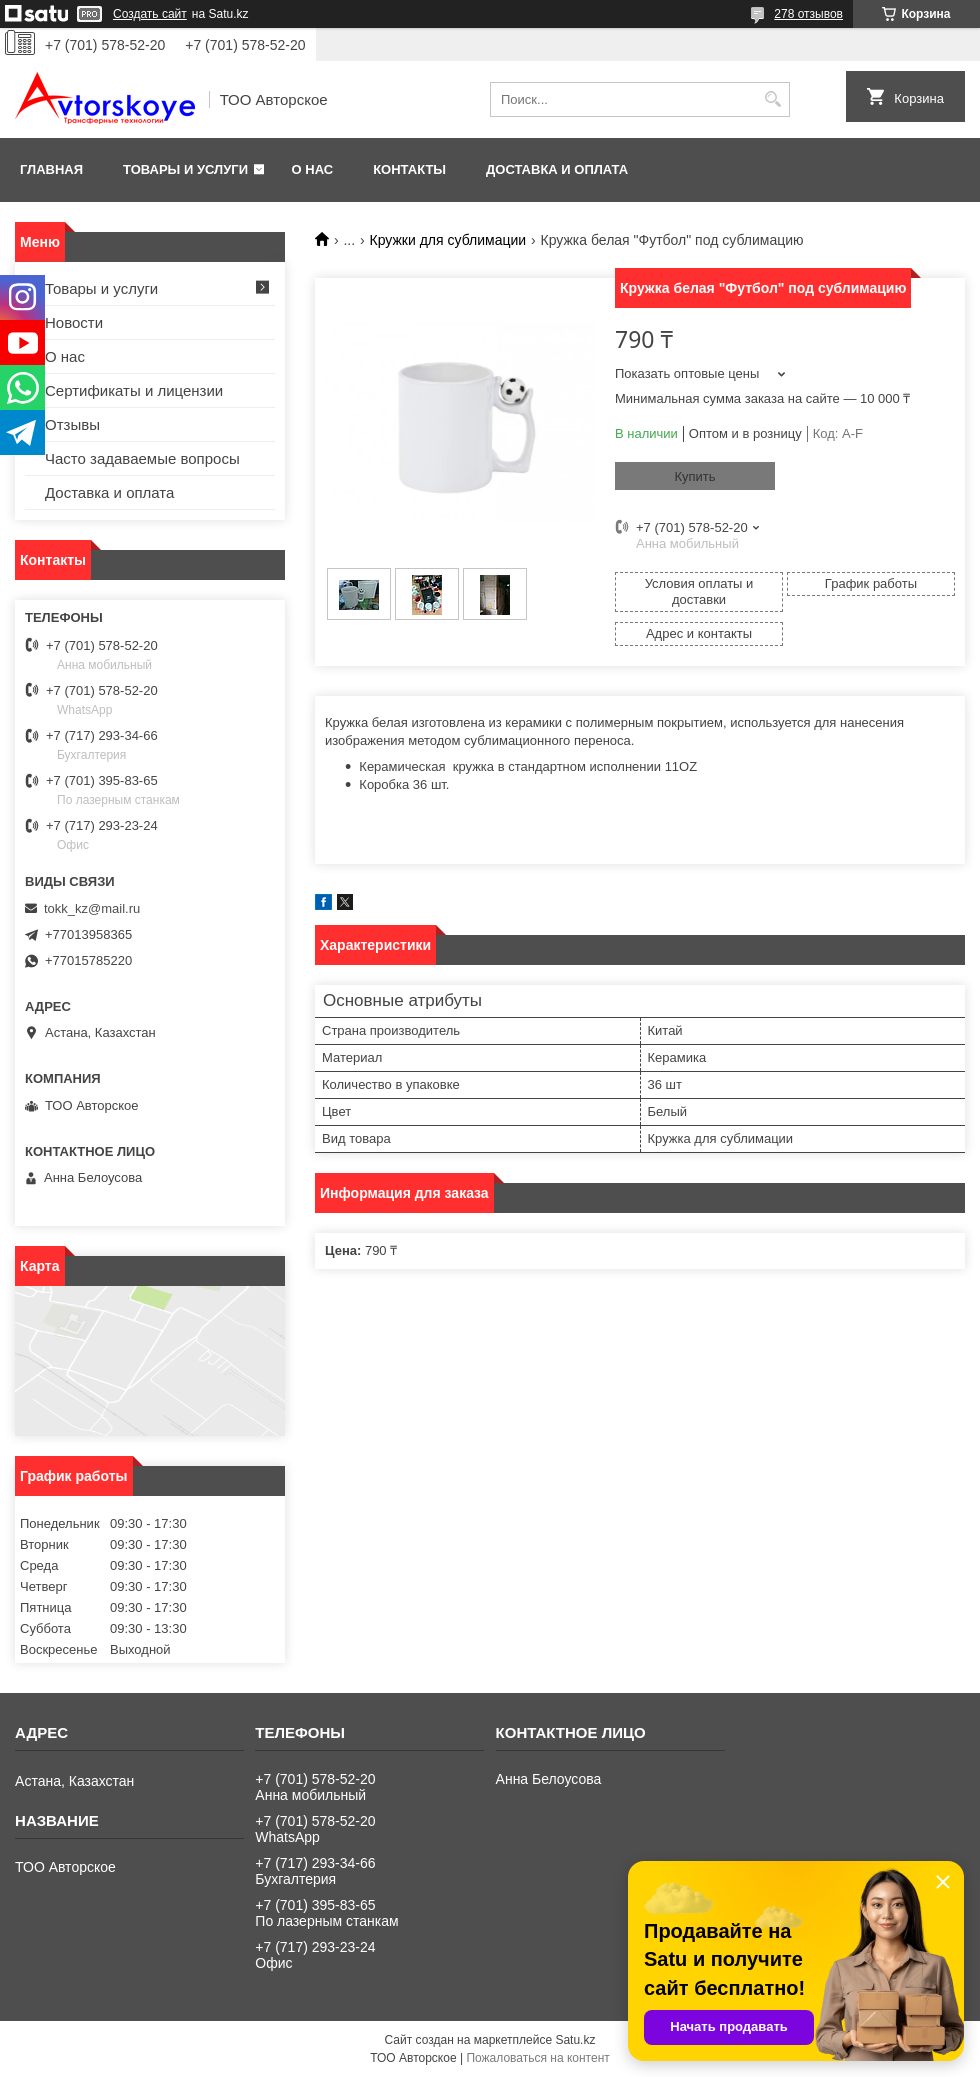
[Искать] (772, 99)
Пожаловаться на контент (537, 2058)
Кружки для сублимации (448, 240)
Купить (694, 476)
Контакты (409, 169)
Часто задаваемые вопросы (142, 458)
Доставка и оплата (557, 169)
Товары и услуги (185, 169)
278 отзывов (808, 14)
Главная (51, 169)
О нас (313, 169)
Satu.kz (575, 2040)
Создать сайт (150, 14)
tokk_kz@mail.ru (92, 908)
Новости (74, 322)
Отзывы (72, 424)
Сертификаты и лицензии (134, 390)
